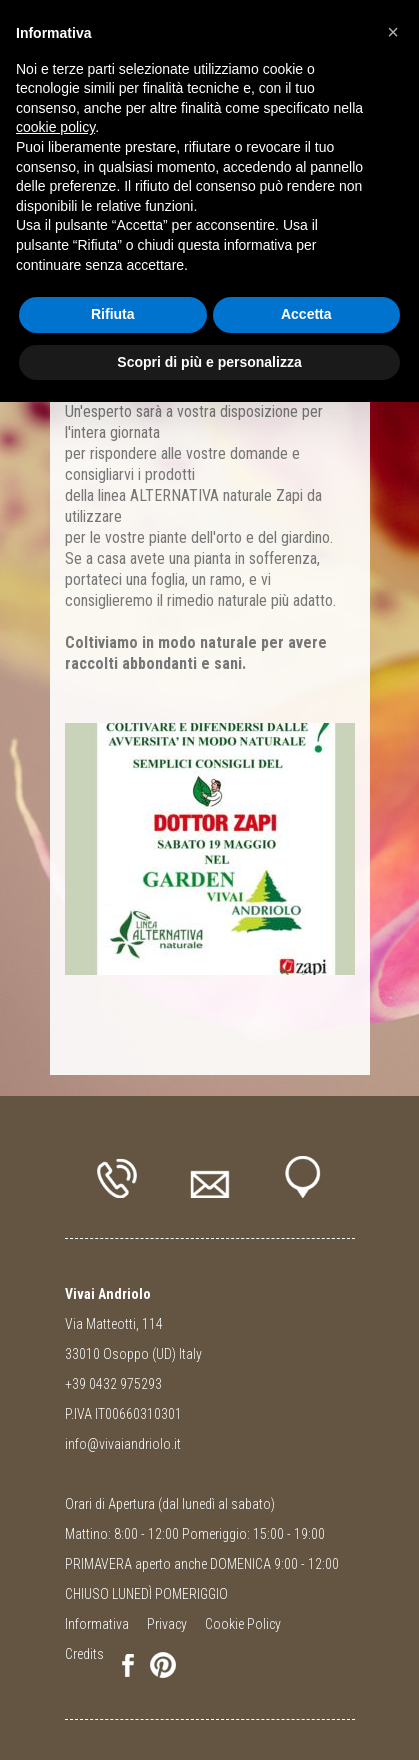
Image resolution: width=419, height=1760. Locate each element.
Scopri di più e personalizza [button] (209, 362)
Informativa (97, 1624)
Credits (84, 1654)
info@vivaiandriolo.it (123, 1444)
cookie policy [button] (55, 127)
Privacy (167, 1624)
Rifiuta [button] (113, 314)
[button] (393, 32)
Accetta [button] (306, 314)
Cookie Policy (243, 1624)
